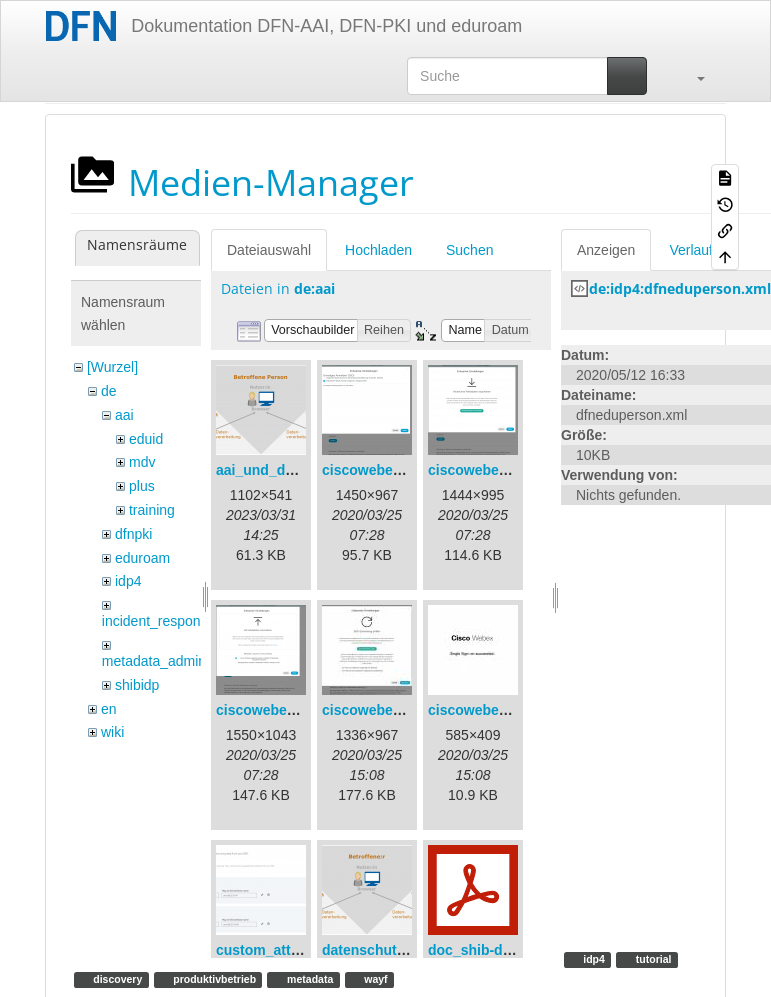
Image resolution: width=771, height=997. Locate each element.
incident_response (159, 621)
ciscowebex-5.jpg (486, 710)
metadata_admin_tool (169, 661)
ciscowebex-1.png (382, 470)
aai (124, 415)
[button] (691, 76)
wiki (112, 732)
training (152, 510)
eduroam (142, 558)
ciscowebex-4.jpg (380, 710)
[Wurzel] (112, 367)
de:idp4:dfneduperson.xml (680, 288)
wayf (374, 979)
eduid (146, 439)
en (109, 709)
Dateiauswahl (269, 250)
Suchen (469, 250)
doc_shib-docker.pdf (496, 950)
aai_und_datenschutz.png (302, 470)
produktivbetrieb (213, 979)
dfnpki (133, 534)
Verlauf (691, 250)
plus (142, 486)
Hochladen (378, 250)
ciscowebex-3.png (276, 710)
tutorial (652, 959)
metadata (308, 979)
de (109, 391)
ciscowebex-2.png (488, 470)
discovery (116, 979)
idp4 (128, 581)
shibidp (137, 685)
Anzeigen (606, 250)
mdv (142, 462)
